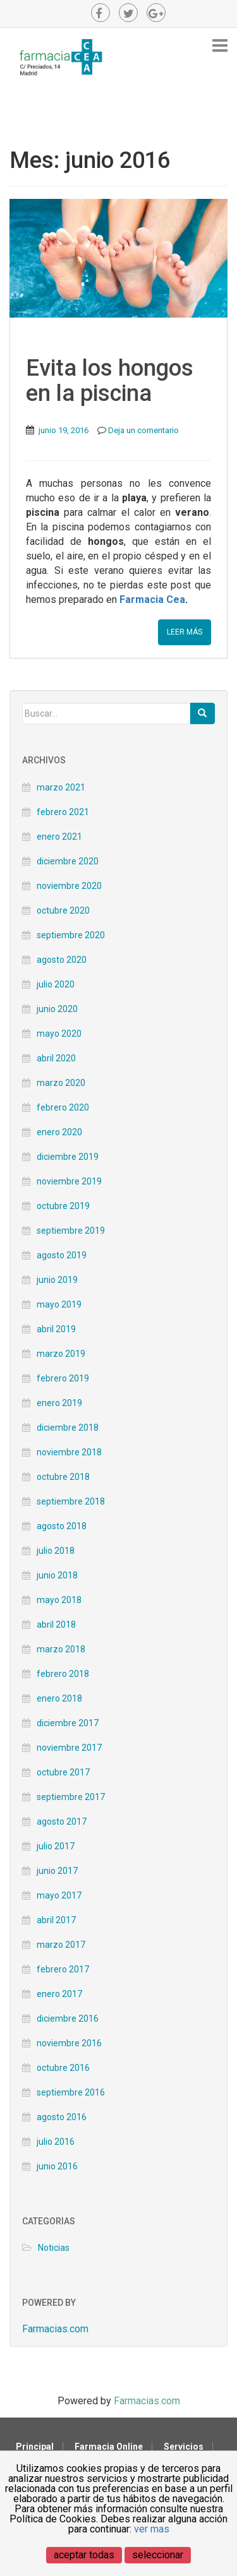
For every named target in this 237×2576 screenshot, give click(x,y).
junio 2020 (57, 1009)
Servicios (184, 2447)
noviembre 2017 (69, 1748)
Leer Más (184, 632)
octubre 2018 (63, 1477)
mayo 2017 (59, 1895)
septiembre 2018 (71, 1501)
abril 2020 (56, 1058)
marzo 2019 (61, 1354)
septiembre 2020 (71, 935)
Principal (35, 2447)
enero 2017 (59, 1994)
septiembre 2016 (71, 2092)
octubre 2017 (63, 1772)
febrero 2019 (63, 1378)
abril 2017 (56, 1920)
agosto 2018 (62, 1526)
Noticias (54, 2248)
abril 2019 (56, 1329)
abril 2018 (56, 1624)
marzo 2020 (61, 1083)
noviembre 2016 (69, 2043)
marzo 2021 (61, 787)
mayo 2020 (59, 1034)
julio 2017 (56, 1846)
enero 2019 (59, 1403)
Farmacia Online (109, 2447)
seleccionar (157, 2555)
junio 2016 (57, 2166)
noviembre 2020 (69, 886)
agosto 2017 (62, 1821)
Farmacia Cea (152, 599)
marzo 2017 (61, 1945)
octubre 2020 (63, 910)
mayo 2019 (59, 1304)
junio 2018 (57, 1575)
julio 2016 (56, 2142)
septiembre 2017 (71, 1797)
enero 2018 (59, 1698)
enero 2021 (59, 837)
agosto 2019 (62, 1255)
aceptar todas (84, 2555)
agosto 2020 (62, 960)
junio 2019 (57, 1280)
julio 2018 (56, 1551)
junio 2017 (57, 1871)
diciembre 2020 (68, 861)
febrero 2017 (63, 1969)
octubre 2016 (63, 2068)
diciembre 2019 (68, 1157)
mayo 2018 (59, 1600)
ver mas (151, 2529)
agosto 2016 (62, 2117)
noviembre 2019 (69, 1181)
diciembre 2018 (68, 1427)
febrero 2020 (63, 1107)
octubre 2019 (63, 1206)
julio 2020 (56, 984)
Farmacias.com (55, 2329)
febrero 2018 (63, 1674)
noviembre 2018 (69, 1452)
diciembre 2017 (68, 1723)
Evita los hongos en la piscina (109, 381)
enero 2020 (59, 1132)
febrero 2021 (63, 812)
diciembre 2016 (68, 2018)
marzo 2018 (61, 1649)
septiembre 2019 (71, 1230)
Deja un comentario (143, 430)
